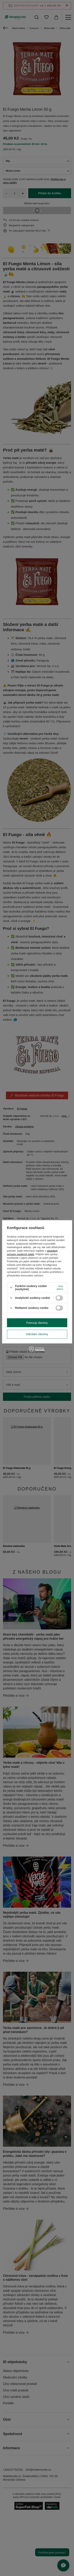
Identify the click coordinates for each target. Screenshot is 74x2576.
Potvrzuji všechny (37, 1322)
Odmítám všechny (37, 1334)
